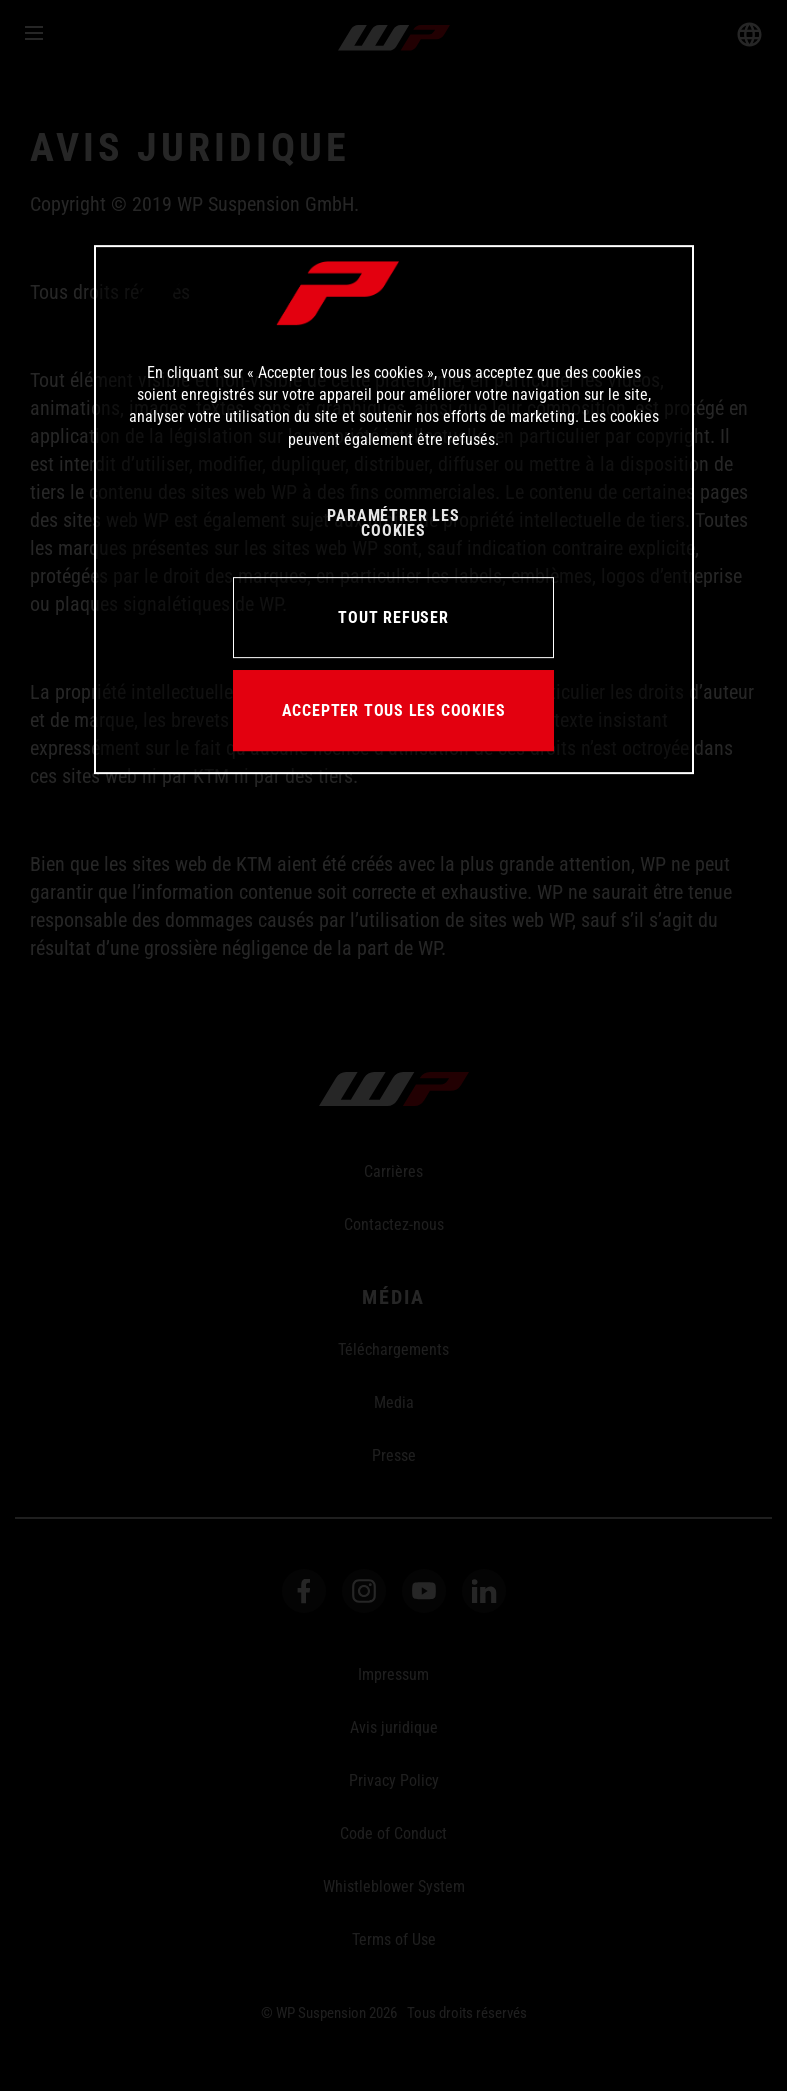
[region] (394, 510)
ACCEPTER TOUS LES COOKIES (394, 710)
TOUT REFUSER (393, 617)
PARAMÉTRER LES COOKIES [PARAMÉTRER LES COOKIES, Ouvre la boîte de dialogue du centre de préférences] (393, 523)
